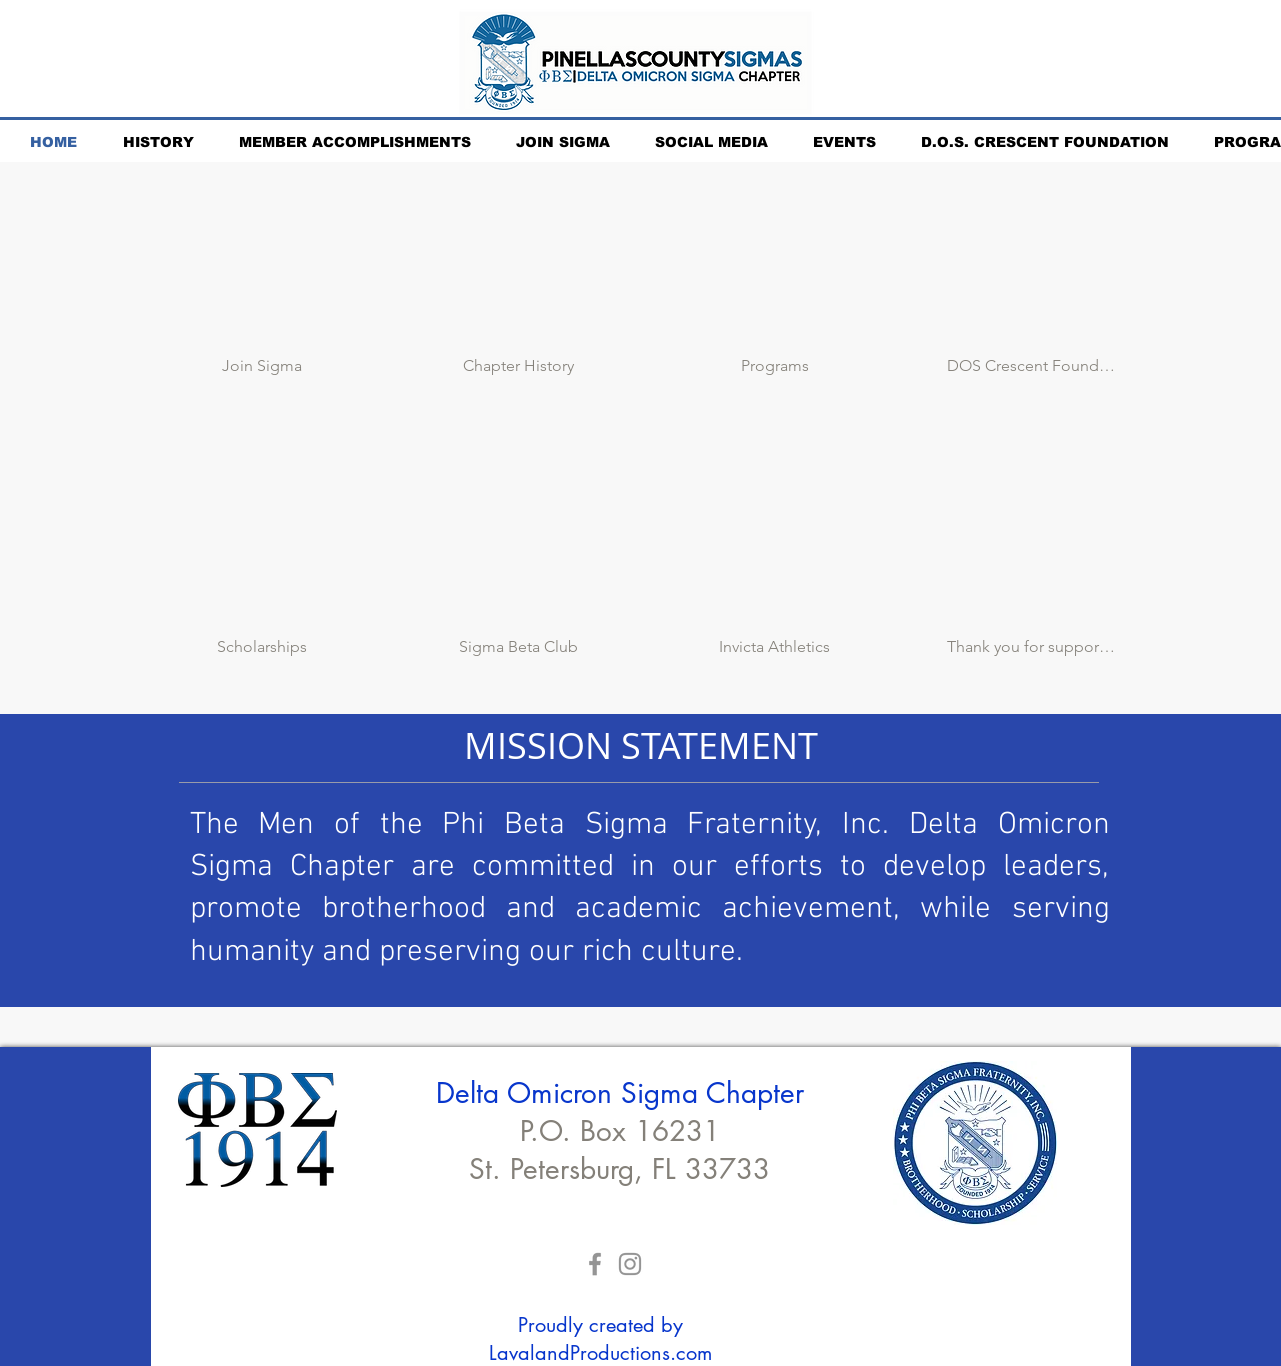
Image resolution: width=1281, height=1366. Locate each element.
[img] (1031, 282)
